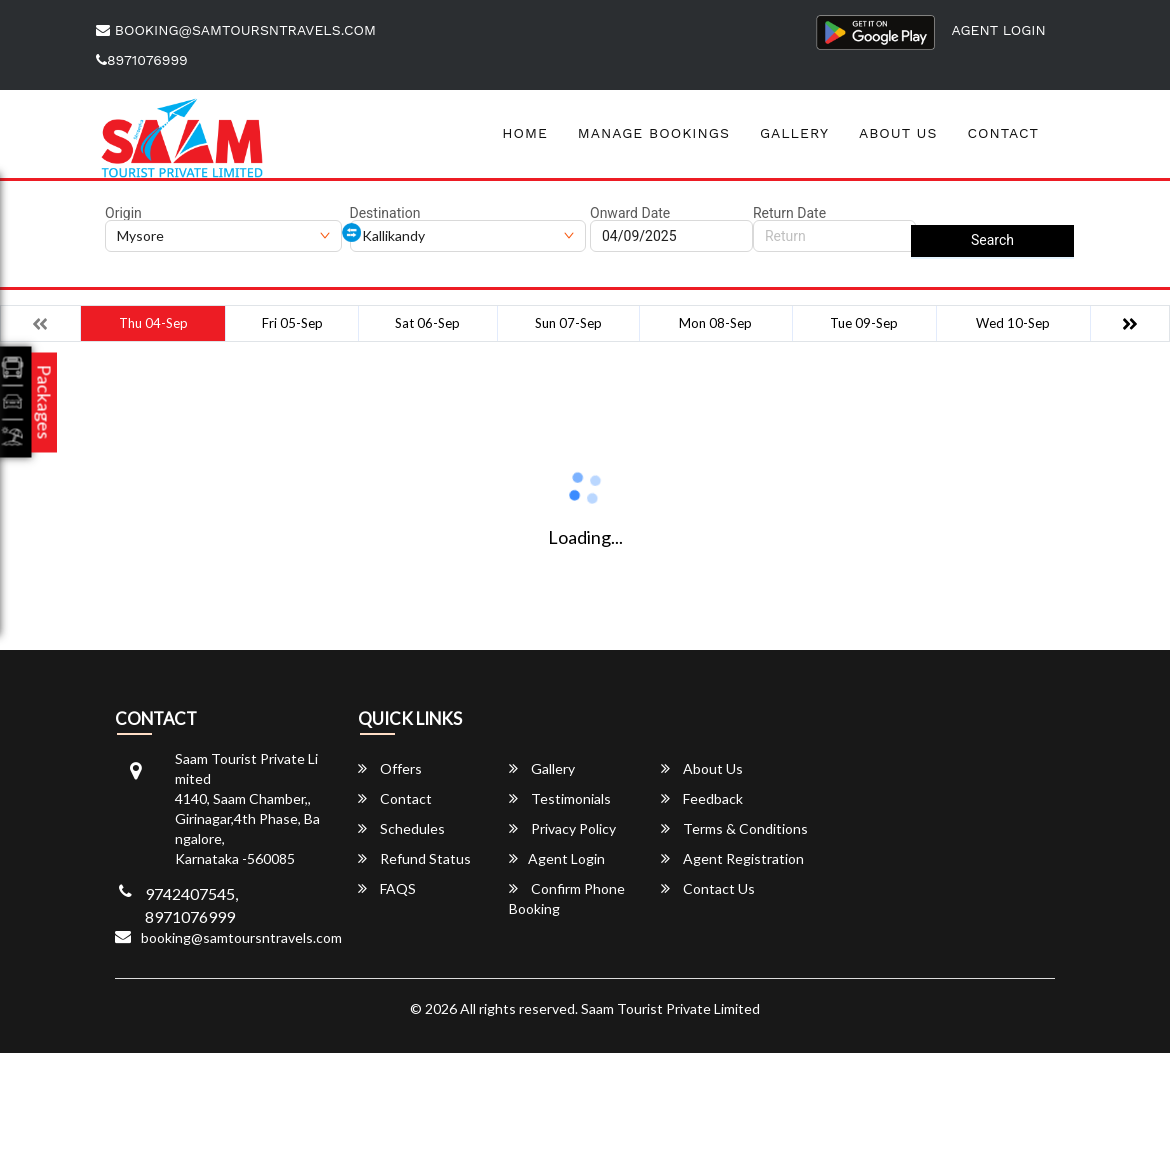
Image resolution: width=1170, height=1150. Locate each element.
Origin (123, 213)
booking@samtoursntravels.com (236, 30)
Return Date (789, 213)
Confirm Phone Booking (567, 898)
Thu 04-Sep (153, 323)
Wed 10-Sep (1013, 323)
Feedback (702, 798)
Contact (1003, 133)
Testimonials (560, 798)
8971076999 (142, 60)
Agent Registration (732, 858)
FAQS (387, 888)
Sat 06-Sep (427, 323)
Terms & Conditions (734, 828)
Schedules (401, 828)
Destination (385, 213)
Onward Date (630, 213)
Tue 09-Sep (864, 323)
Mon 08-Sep (715, 323)
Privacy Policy (562, 828)
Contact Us (708, 888)
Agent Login (999, 30)
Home (525, 133)
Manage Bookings (654, 133)
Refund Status (414, 858)
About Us (898, 133)
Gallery (794, 133)
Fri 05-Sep (292, 323)
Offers (390, 768)
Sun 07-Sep (568, 323)
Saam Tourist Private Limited (670, 1008)
